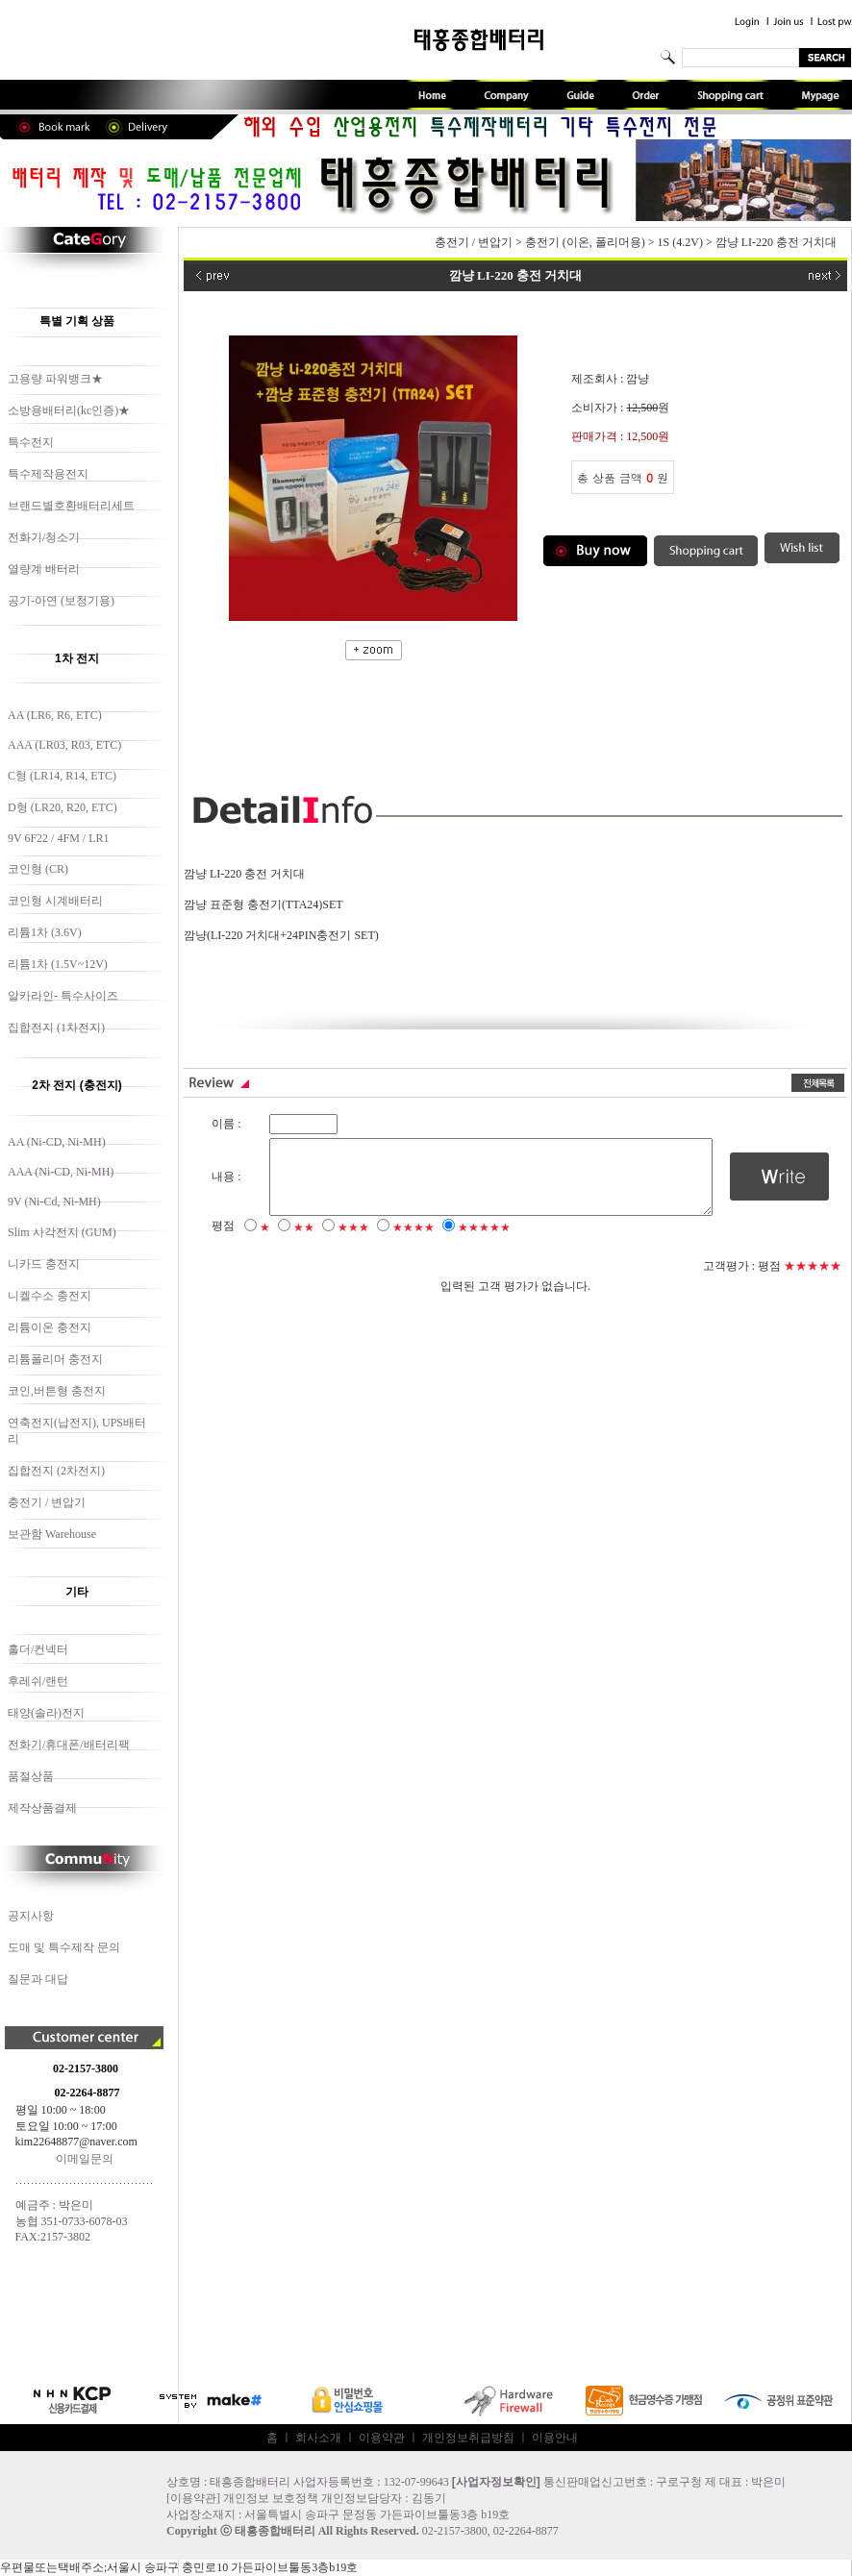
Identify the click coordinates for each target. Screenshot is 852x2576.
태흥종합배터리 (275, 2531)
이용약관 (382, 2437)
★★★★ (413, 1242)
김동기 (429, 2498)
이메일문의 (84, 2159)
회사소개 (318, 2437)
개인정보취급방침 (468, 2437)
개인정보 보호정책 (270, 2498)
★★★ (353, 1242)
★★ (303, 1242)
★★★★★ (484, 1242)
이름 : (226, 1123)
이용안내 (555, 2437)
